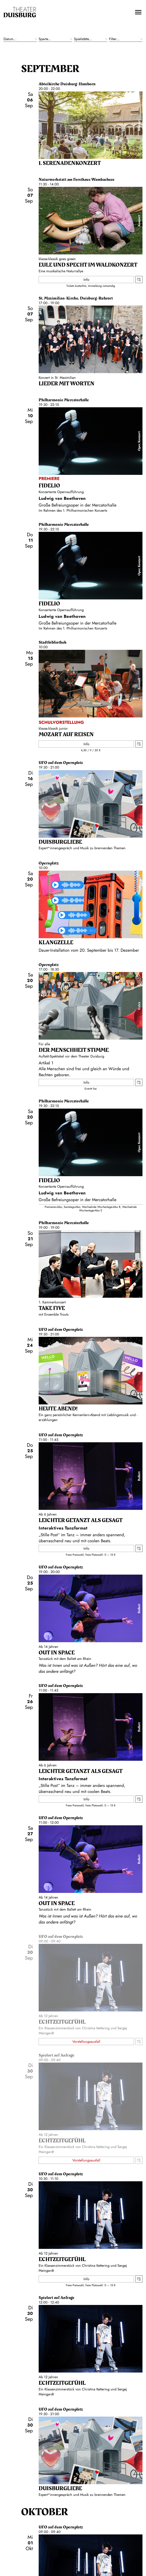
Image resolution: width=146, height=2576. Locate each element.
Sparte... (45, 39)
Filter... (114, 39)
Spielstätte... (83, 39)
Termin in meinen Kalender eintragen (138, 279)
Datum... (10, 39)
